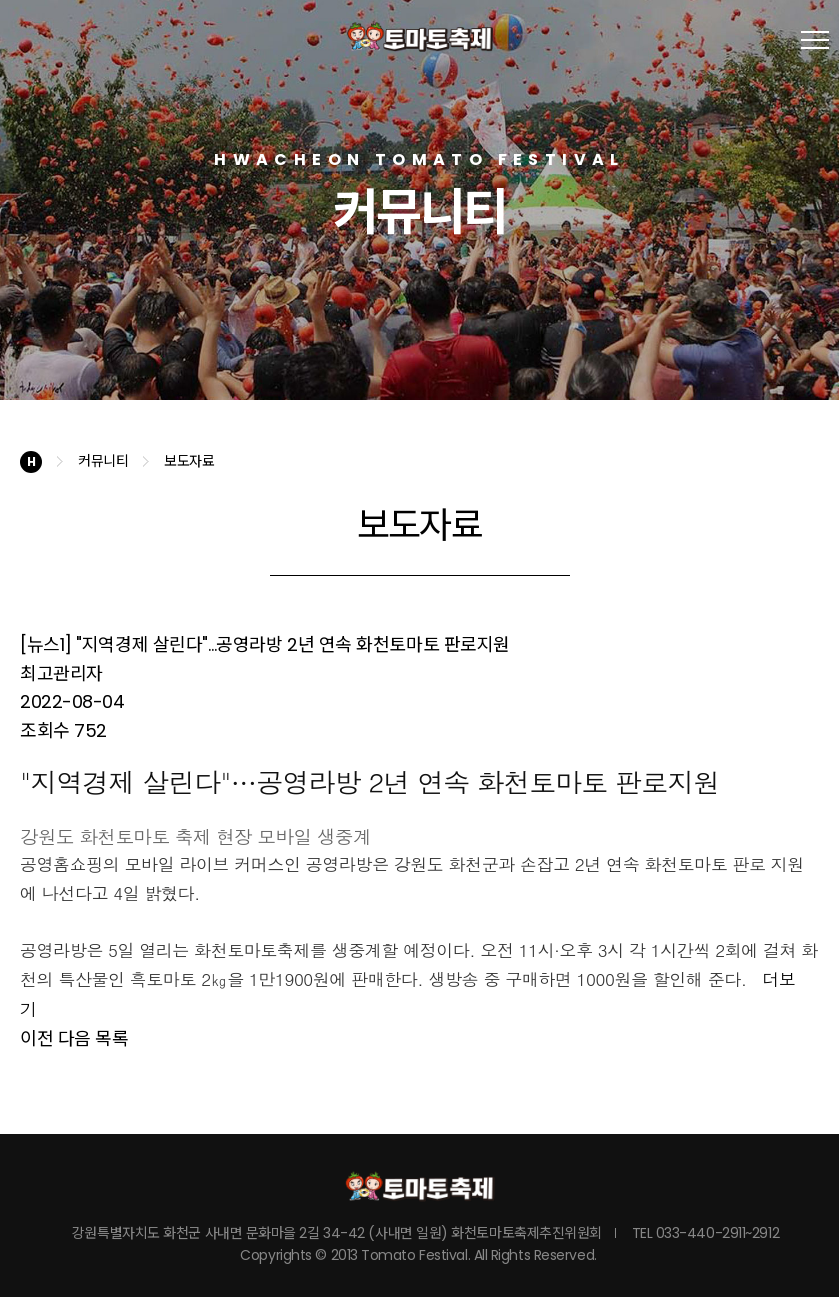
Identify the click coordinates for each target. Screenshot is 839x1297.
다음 (74, 1038)
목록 (111, 1038)
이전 (36, 1038)
